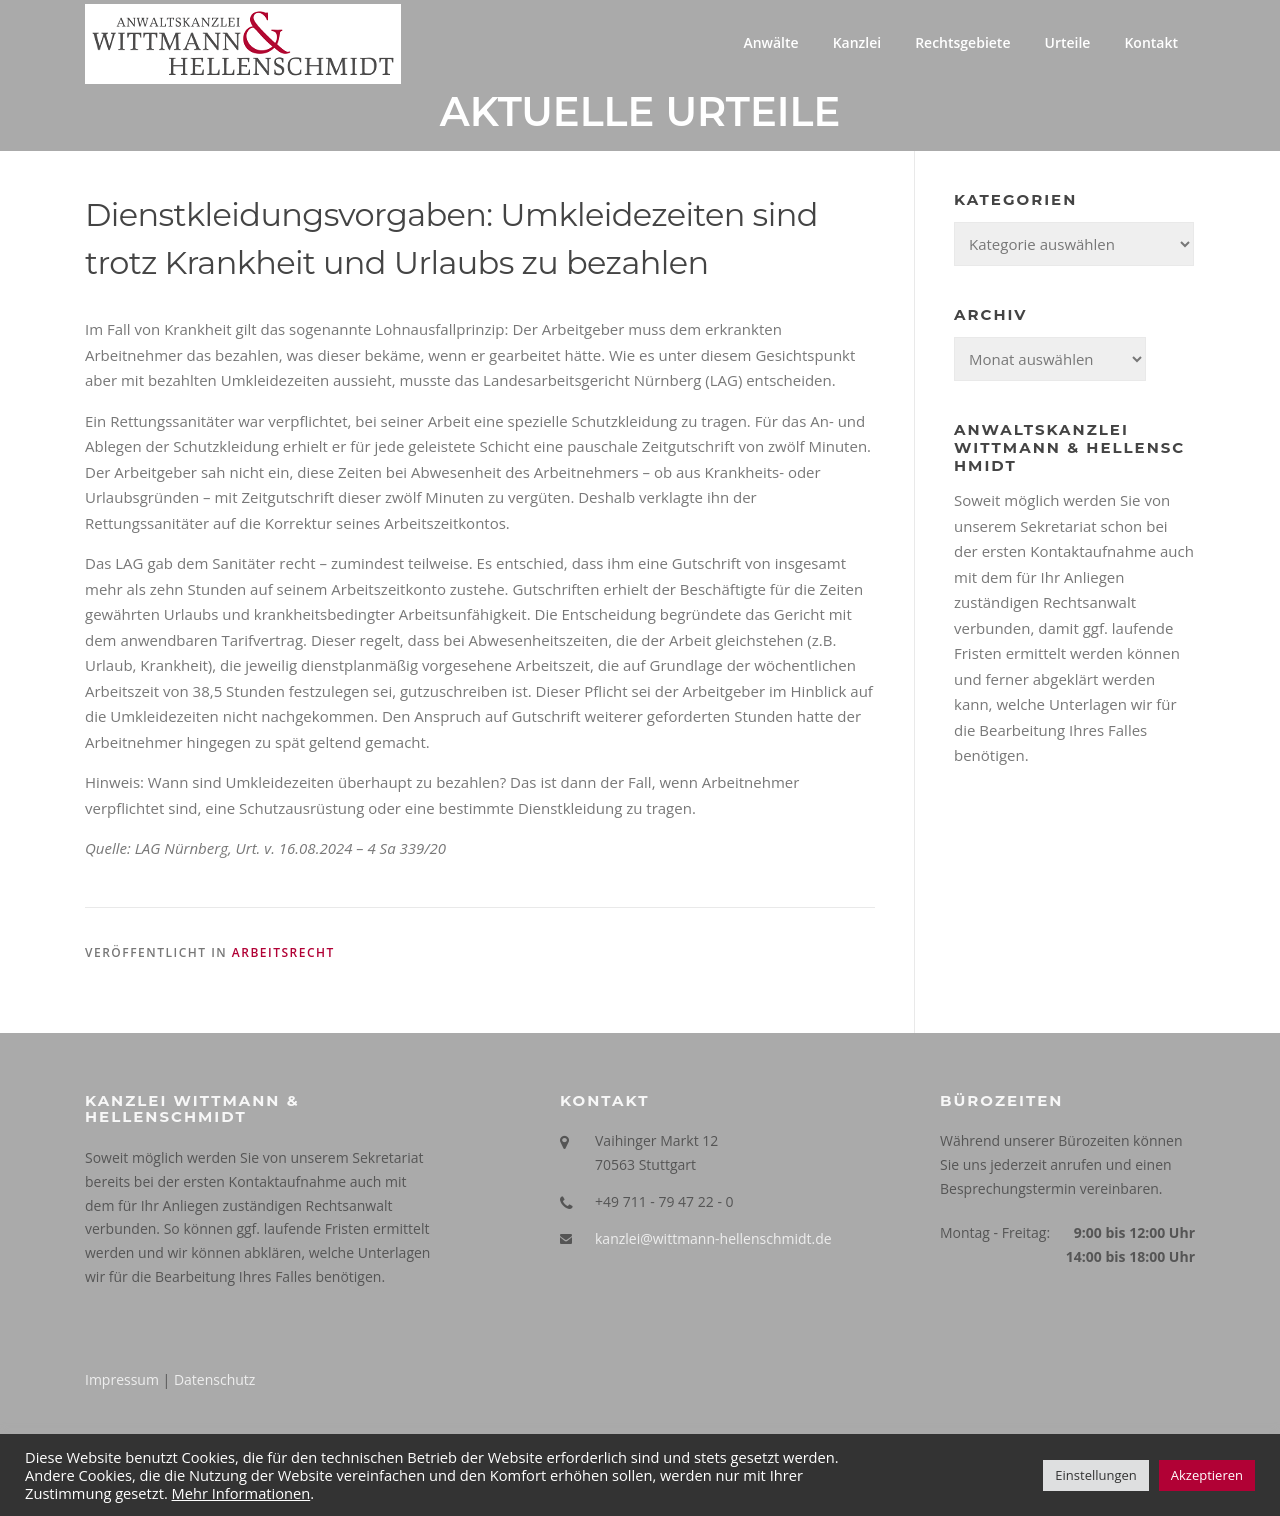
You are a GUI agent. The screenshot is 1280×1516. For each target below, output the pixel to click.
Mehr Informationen (241, 1493)
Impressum (122, 1379)
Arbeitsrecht (283, 952)
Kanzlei (857, 42)
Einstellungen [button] (1095, 1475)
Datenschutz (214, 1379)
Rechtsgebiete (962, 42)
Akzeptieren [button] (1207, 1475)
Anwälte (770, 42)
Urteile (1067, 42)
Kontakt (1151, 42)
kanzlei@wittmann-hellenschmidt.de (713, 1238)
